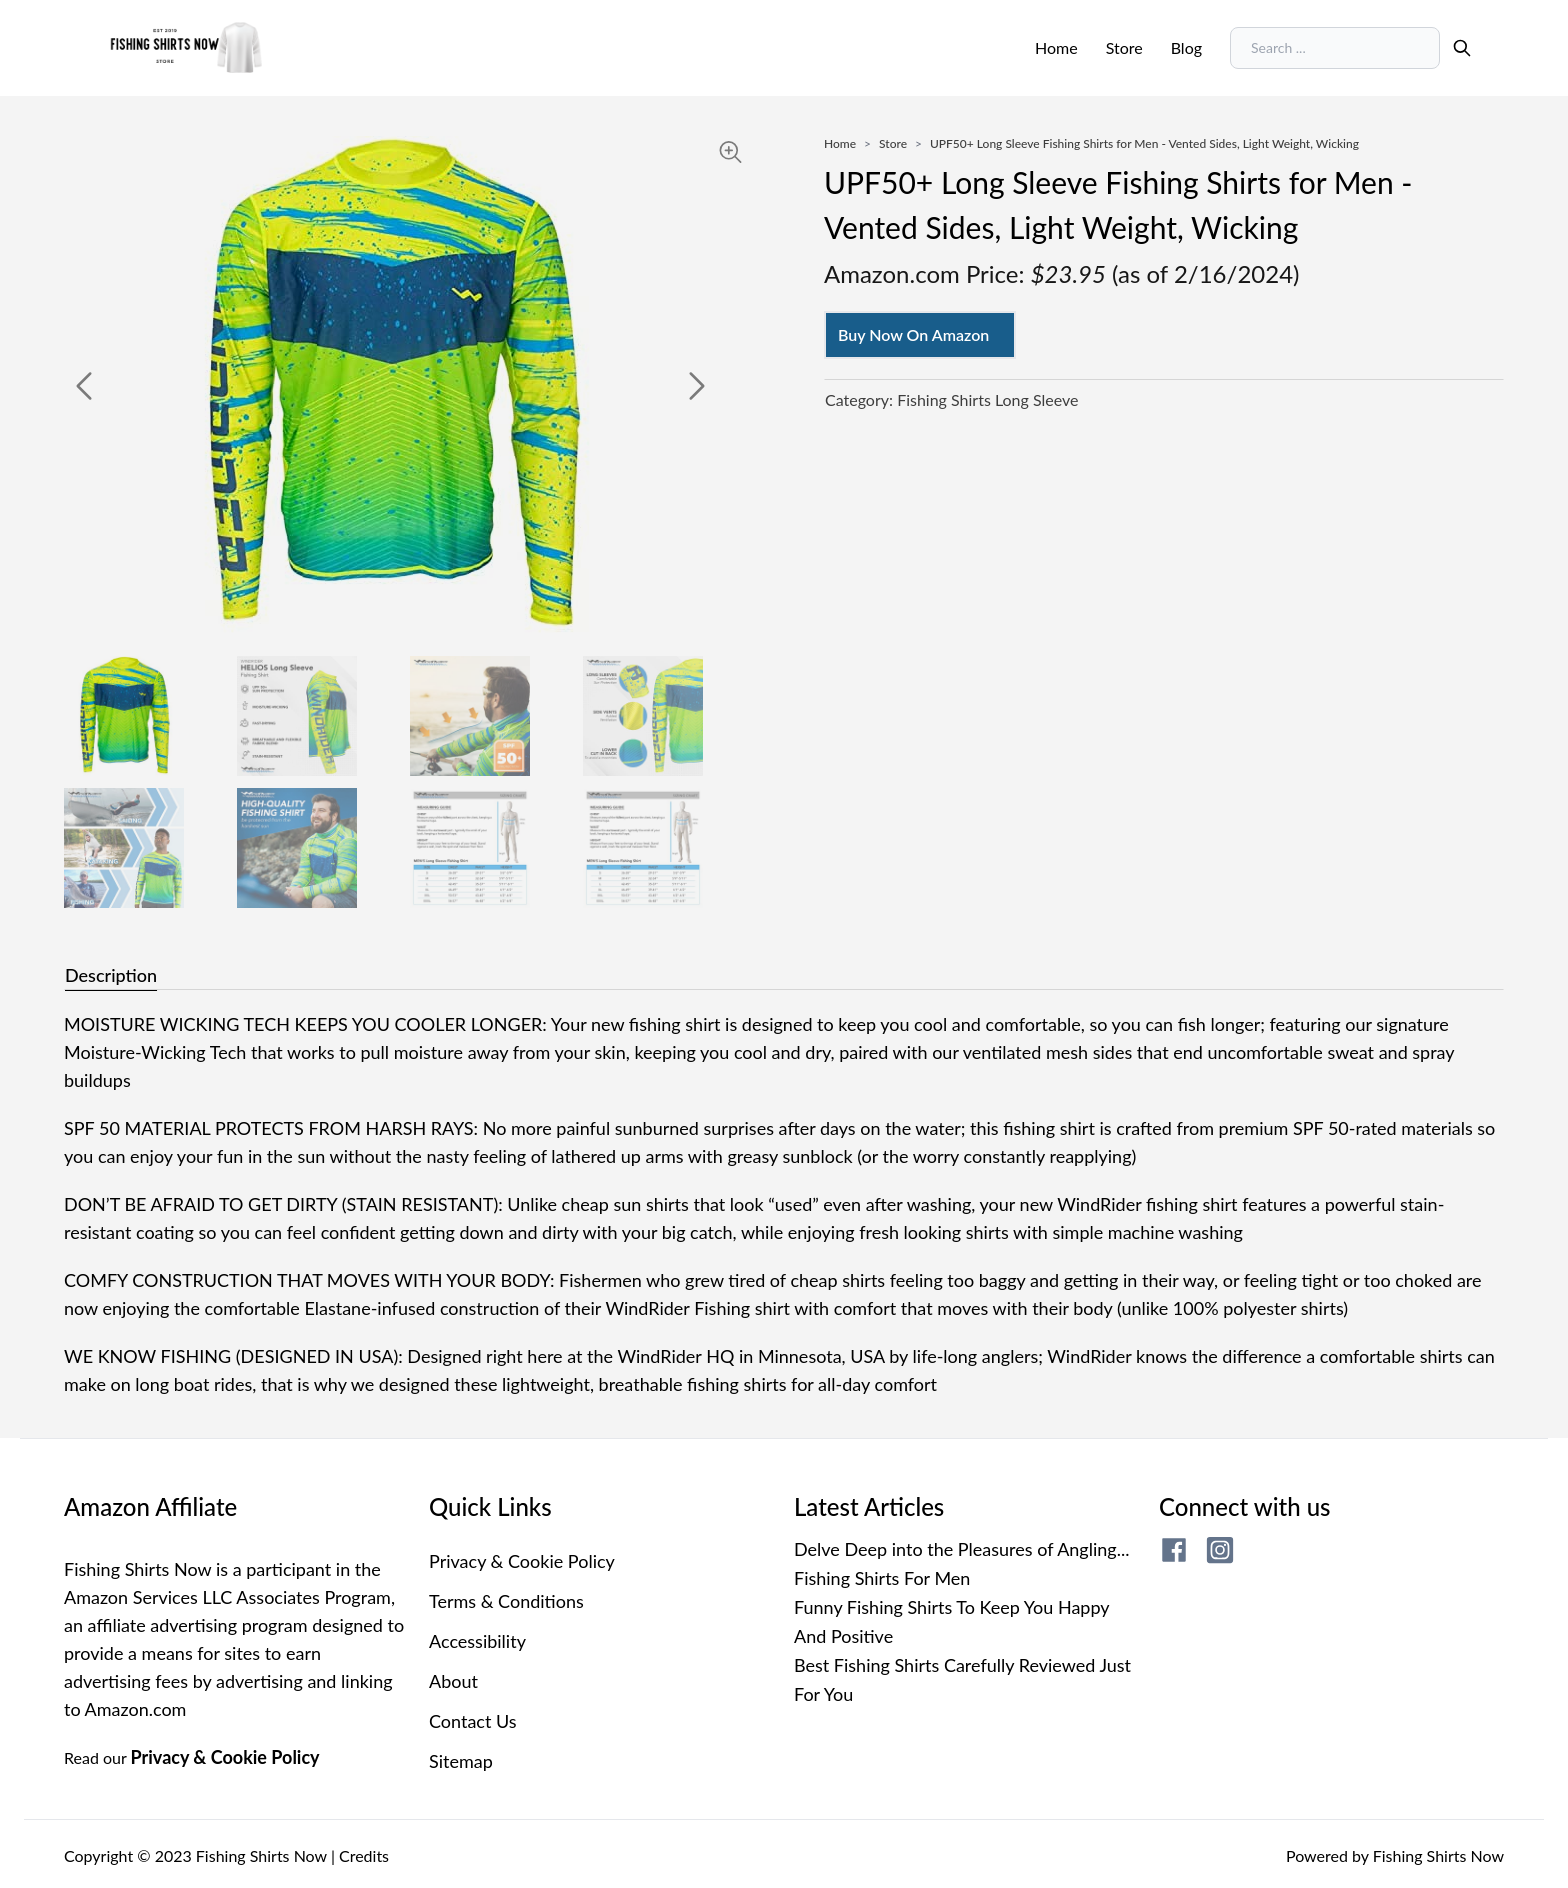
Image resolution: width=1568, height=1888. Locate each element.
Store (1124, 47)
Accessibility (477, 1641)
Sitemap (461, 1761)
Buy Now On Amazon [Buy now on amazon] (913, 334)
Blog (1186, 47)
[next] (697, 386)
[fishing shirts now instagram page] (1220, 1550)
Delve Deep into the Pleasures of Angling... (961, 1549)
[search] (1462, 48)
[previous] (84, 386)
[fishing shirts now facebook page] (1174, 1550)
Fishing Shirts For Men (882, 1578)
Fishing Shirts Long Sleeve (987, 399)
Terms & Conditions (506, 1601)
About (453, 1681)
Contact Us (473, 1721)
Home (1056, 47)
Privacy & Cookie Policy (225, 1757)
